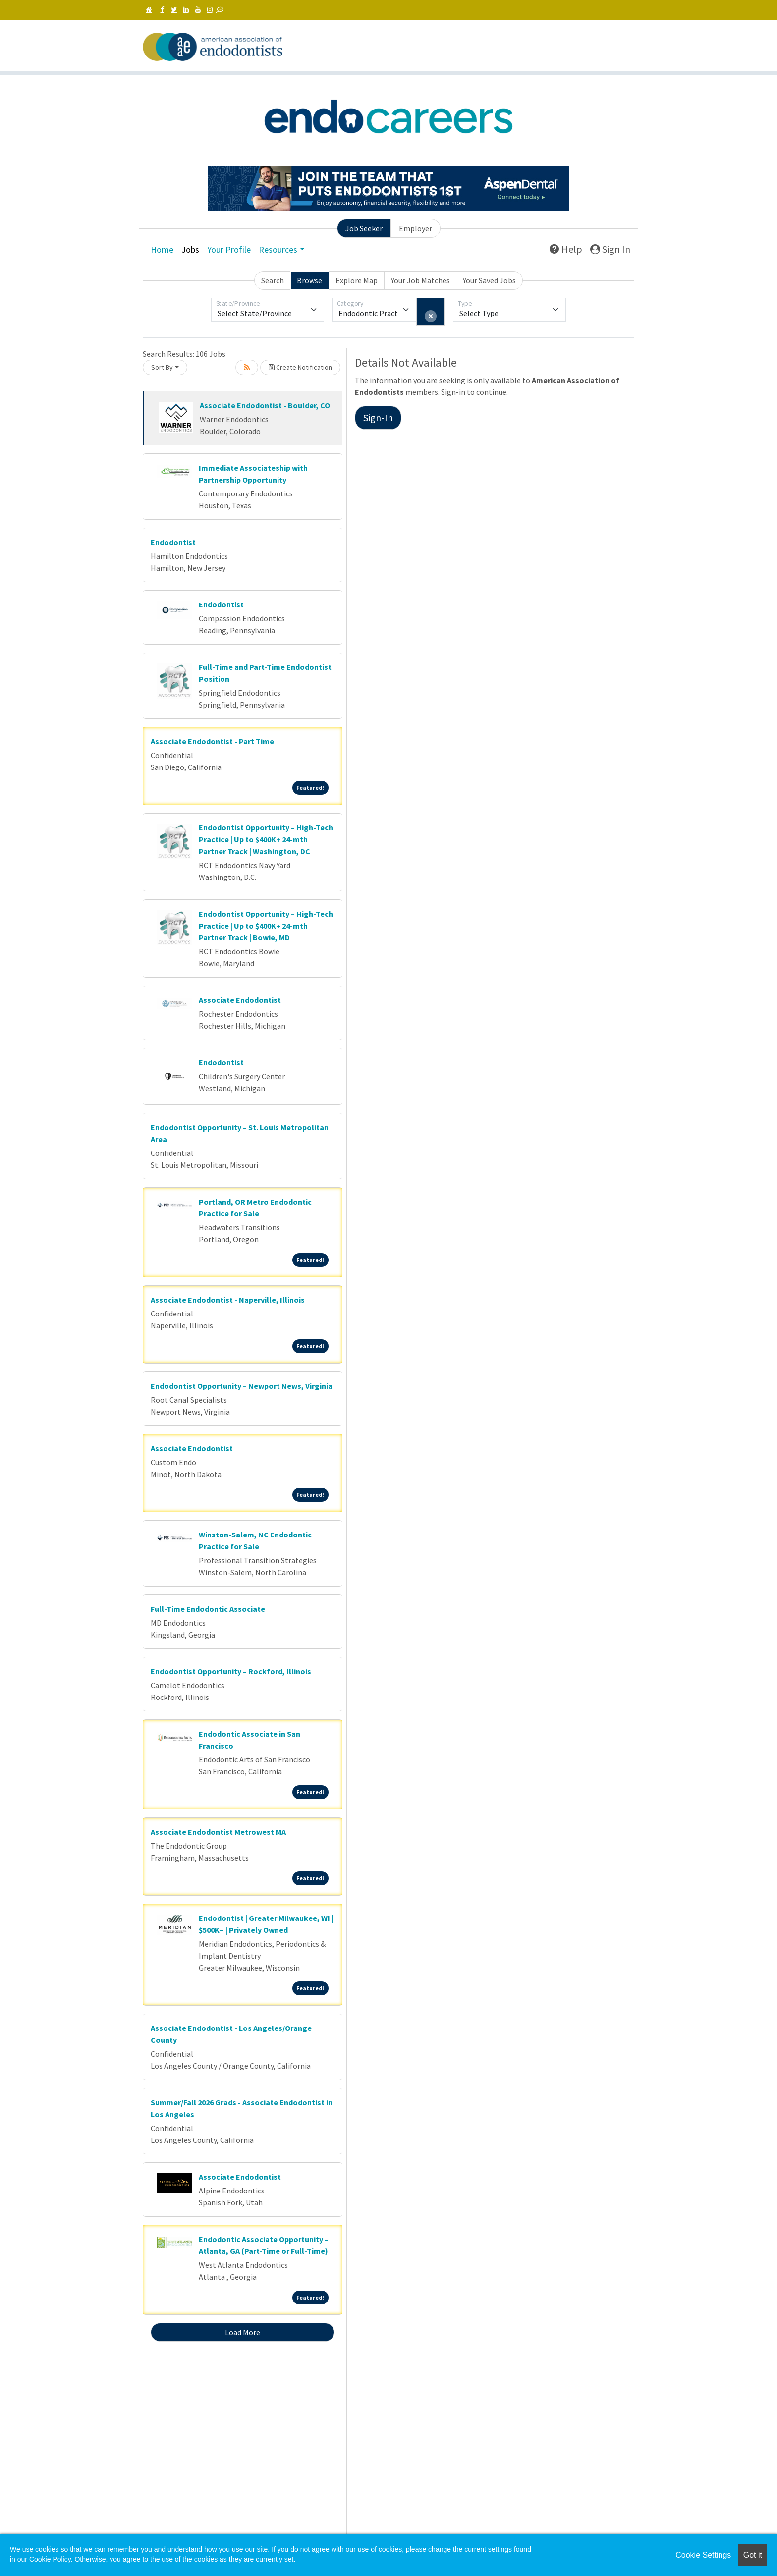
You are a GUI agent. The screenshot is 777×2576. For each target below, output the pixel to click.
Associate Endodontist (240, 1000)
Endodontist (173, 542)
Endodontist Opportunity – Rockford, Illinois (231, 1671)
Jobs (190, 249)
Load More (242, 2332)
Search (272, 280)
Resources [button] (278, 249)
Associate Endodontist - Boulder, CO (265, 405)
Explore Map (356, 280)
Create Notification (300, 367)
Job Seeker (364, 228)
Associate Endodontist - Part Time (212, 741)
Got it (752, 2555)
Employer (415, 228)
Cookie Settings (703, 2555)
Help (566, 249)
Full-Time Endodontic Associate (208, 1609)
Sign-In (378, 417)
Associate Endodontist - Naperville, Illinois (228, 1300)
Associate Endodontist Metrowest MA (218, 1832)
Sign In (610, 249)
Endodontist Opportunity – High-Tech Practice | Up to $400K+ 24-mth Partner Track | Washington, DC (266, 839)
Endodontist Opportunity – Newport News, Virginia (242, 1386)
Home (162, 249)
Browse (309, 280)
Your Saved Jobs (489, 280)
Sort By (162, 367)
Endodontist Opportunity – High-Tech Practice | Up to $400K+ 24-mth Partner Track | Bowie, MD (266, 925)
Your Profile (229, 249)
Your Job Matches (420, 280)
